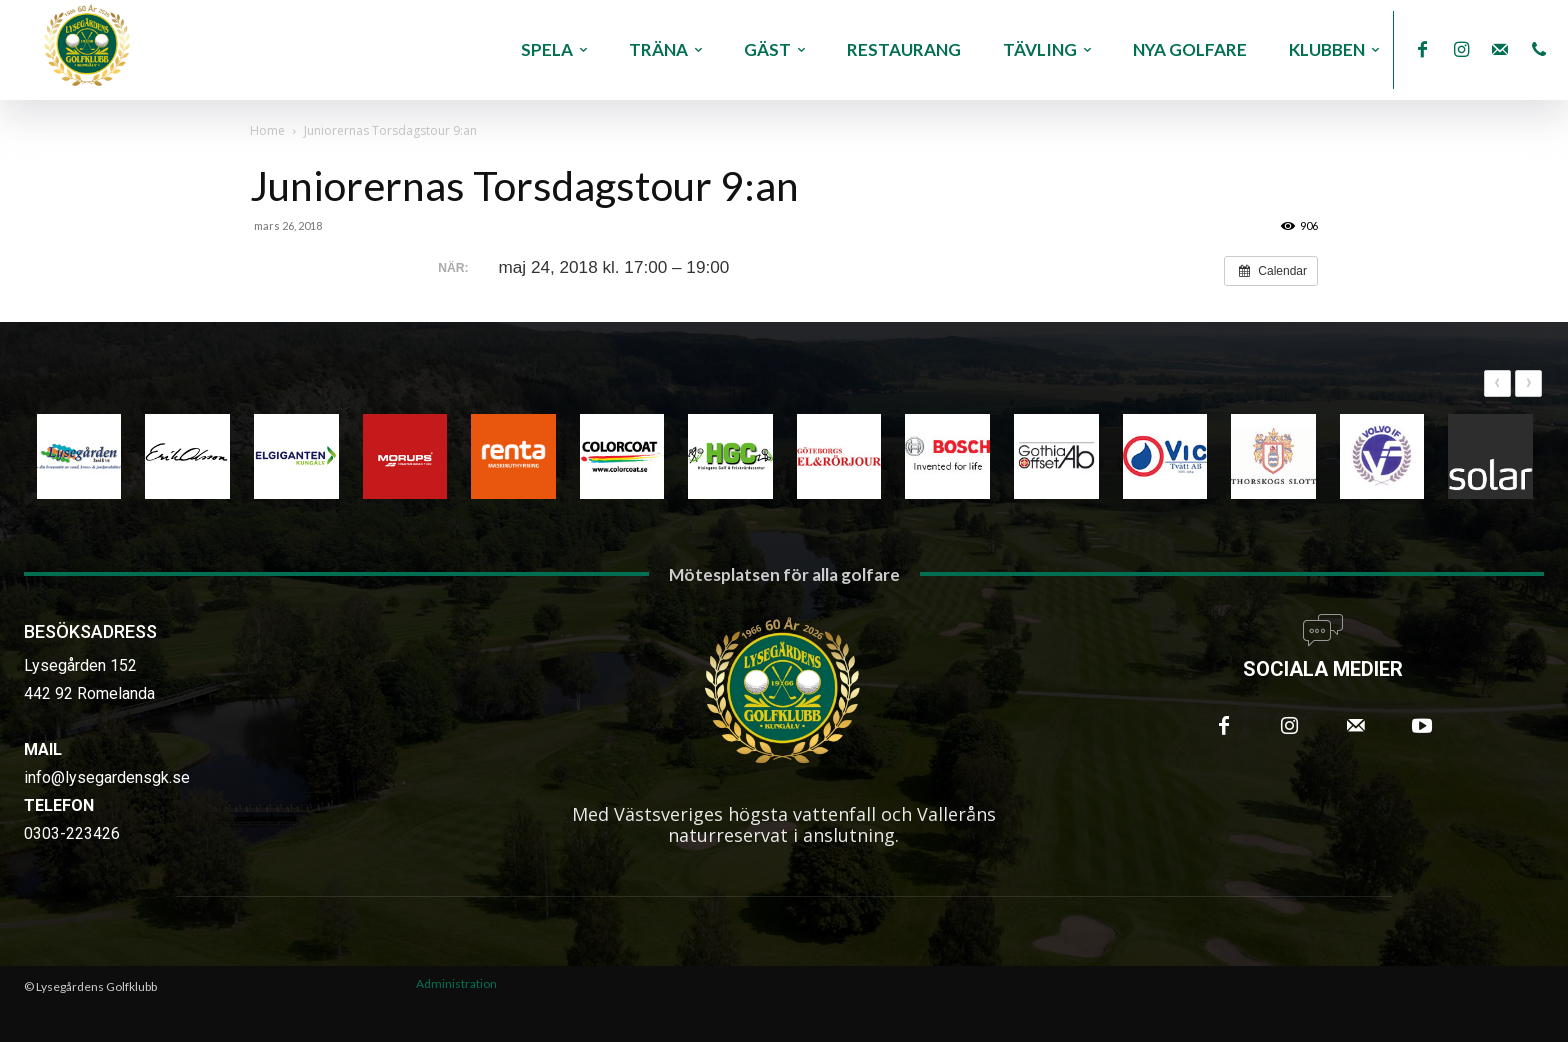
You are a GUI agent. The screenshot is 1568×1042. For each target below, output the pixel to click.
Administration (456, 983)
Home (267, 130)
